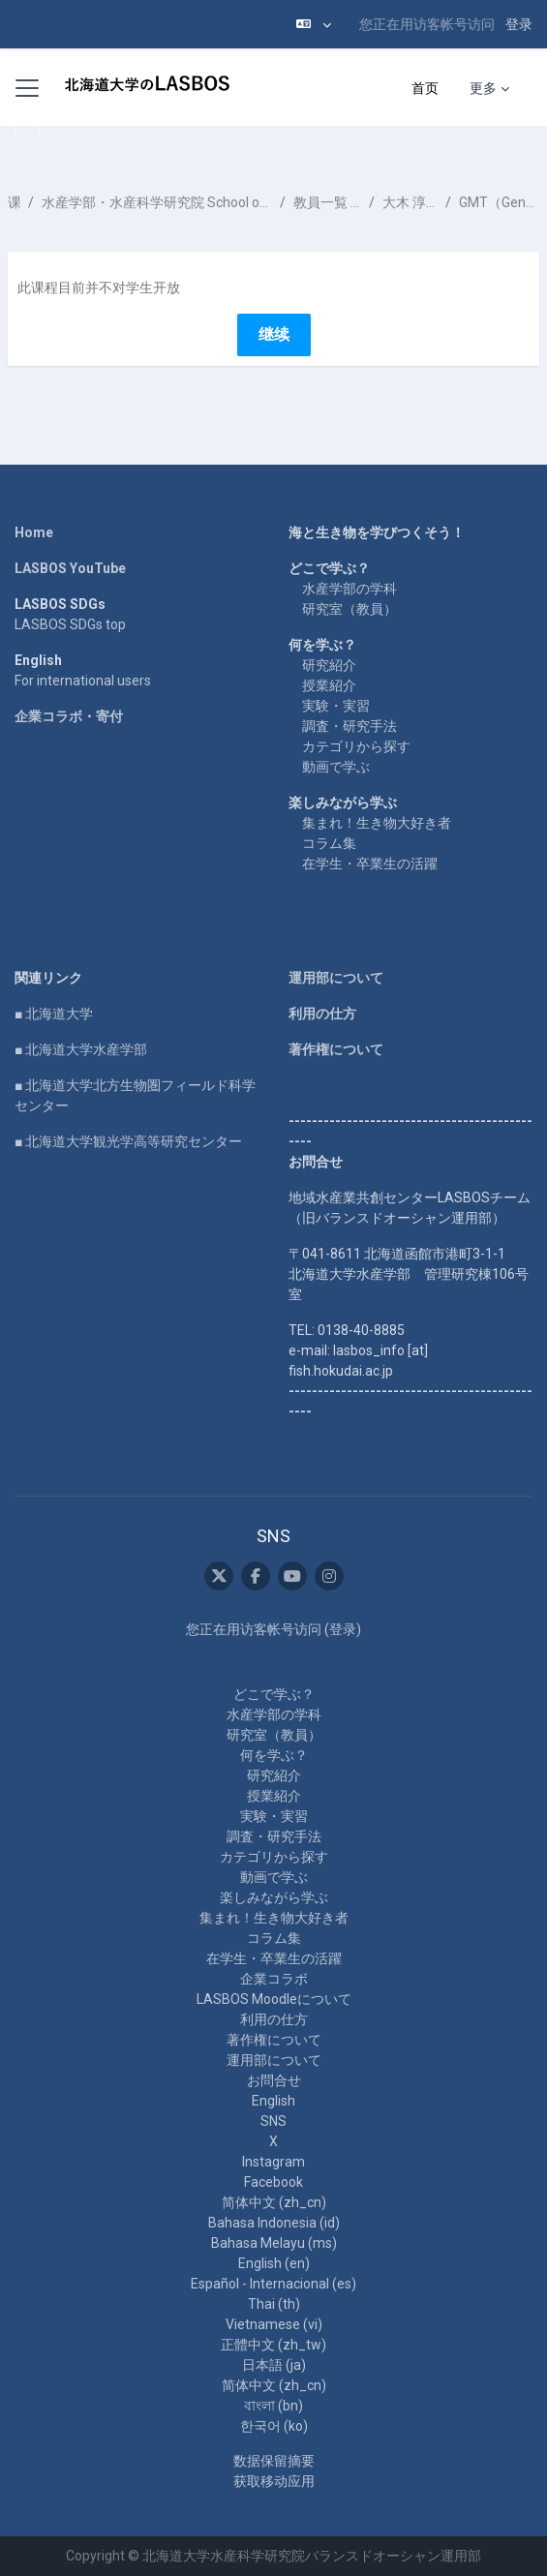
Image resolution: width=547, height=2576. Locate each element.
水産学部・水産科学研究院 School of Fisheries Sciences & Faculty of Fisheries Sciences (157, 202)
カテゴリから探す (356, 746)
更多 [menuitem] (483, 88)
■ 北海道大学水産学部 (81, 1049)
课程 (14, 202)
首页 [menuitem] (425, 88)
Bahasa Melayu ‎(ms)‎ (274, 2243)
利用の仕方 (322, 1013)
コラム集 (329, 843)
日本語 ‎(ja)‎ (274, 2365)
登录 (518, 24)
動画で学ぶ (336, 766)
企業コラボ (274, 1978)
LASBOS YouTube (70, 568)
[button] (313, 24)
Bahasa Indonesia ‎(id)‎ (274, 2222)
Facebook (273, 2182)
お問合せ (274, 2080)
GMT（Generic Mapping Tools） (499, 202)
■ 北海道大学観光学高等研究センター (128, 1141)
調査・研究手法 (349, 726)
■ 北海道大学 (54, 1013)
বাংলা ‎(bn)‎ (273, 2405)
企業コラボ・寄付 (69, 716)
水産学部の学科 (349, 588)
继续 (273, 334)
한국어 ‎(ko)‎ (274, 2426)
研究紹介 (329, 665)
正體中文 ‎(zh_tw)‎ (273, 2344)
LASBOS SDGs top (70, 624)
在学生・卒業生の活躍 (370, 863)
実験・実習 (336, 705)
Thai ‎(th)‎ (274, 2304)
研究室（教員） (349, 609)
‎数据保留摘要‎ (274, 2461)
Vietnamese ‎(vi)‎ (274, 2324)
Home (34, 532)
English (273, 2100)
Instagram (273, 2161)
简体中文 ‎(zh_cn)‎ (274, 2202)
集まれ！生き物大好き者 (376, 823)
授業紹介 (329, 685)
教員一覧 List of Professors (326, 202)
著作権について (336, 1049)
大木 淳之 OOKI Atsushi (410, 202)
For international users (83, 680)
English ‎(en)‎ (274, 2263)
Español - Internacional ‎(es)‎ (273, 2283)
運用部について (336, 977)
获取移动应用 (274, 2481)
